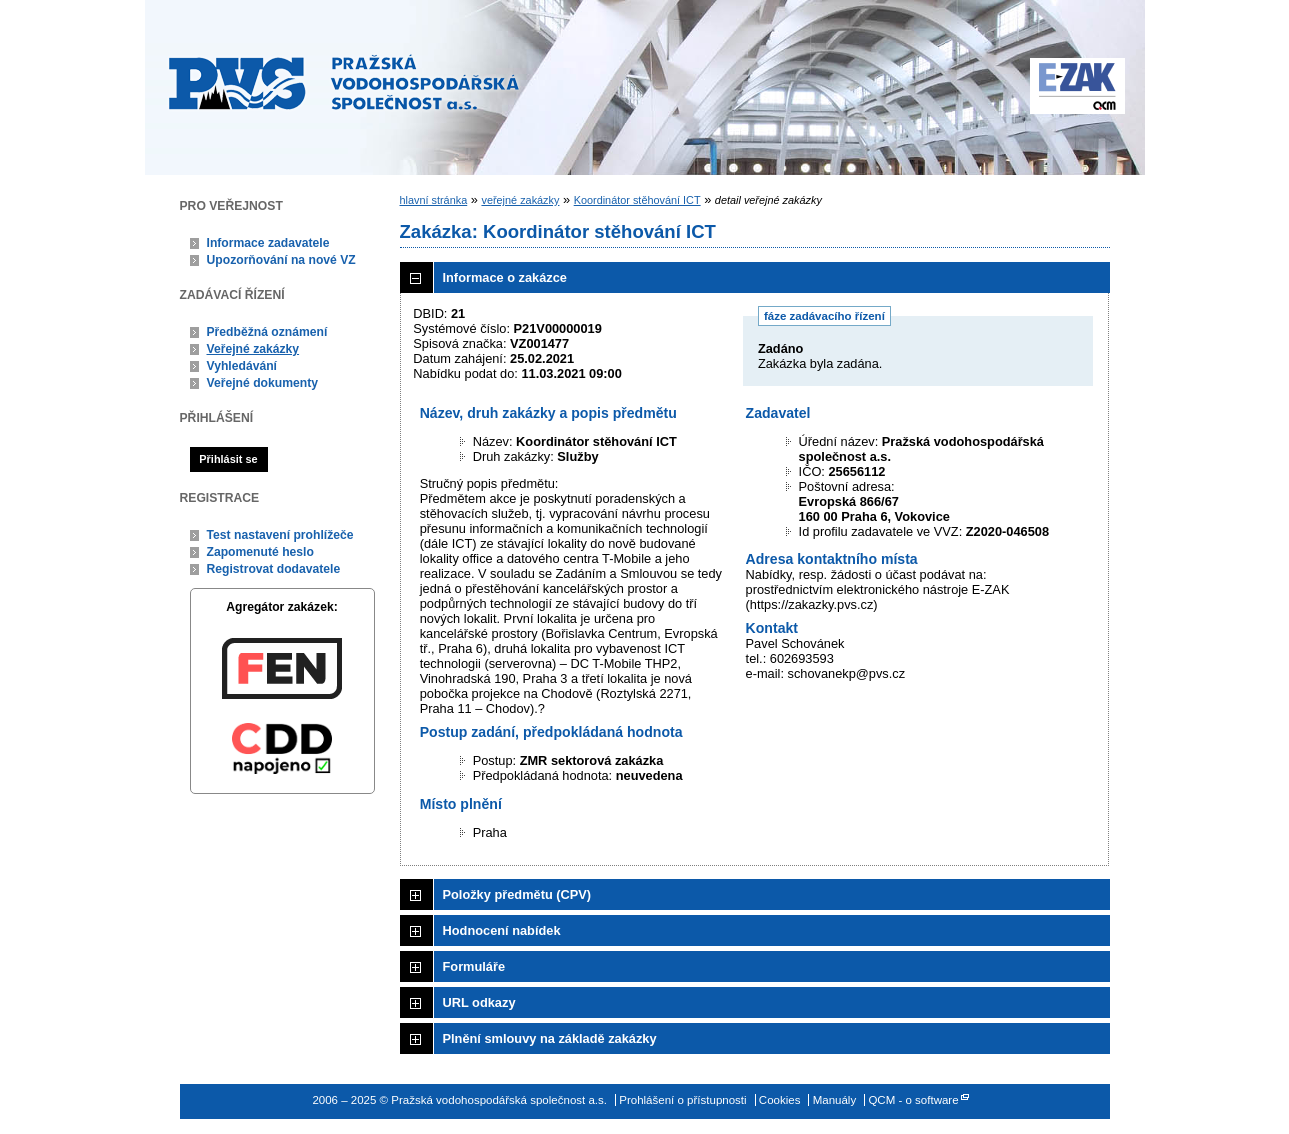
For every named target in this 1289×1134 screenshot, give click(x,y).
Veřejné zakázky (253, 349)
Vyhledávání (242, 366)
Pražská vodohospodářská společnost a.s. (344, 82)
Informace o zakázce (505, 277)
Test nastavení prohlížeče (280, 535)
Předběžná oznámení (267, 332)
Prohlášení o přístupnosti (682, 1100)
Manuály (835, 1100)
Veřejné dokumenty (262, 383)
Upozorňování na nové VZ (281, 260)
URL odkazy (479, 1002)
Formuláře (474, 966)
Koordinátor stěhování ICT (637, 200)
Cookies (780, 1100)
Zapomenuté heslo (260, 552)
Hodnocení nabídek (502, 930)
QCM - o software (913, 1100)
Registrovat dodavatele (274, 569)
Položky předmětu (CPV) (517, 894)
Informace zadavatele (268, 243)
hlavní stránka (434, 200)
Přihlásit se (228, 459)
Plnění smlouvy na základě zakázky (550, 1038)
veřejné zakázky (520, 200)
